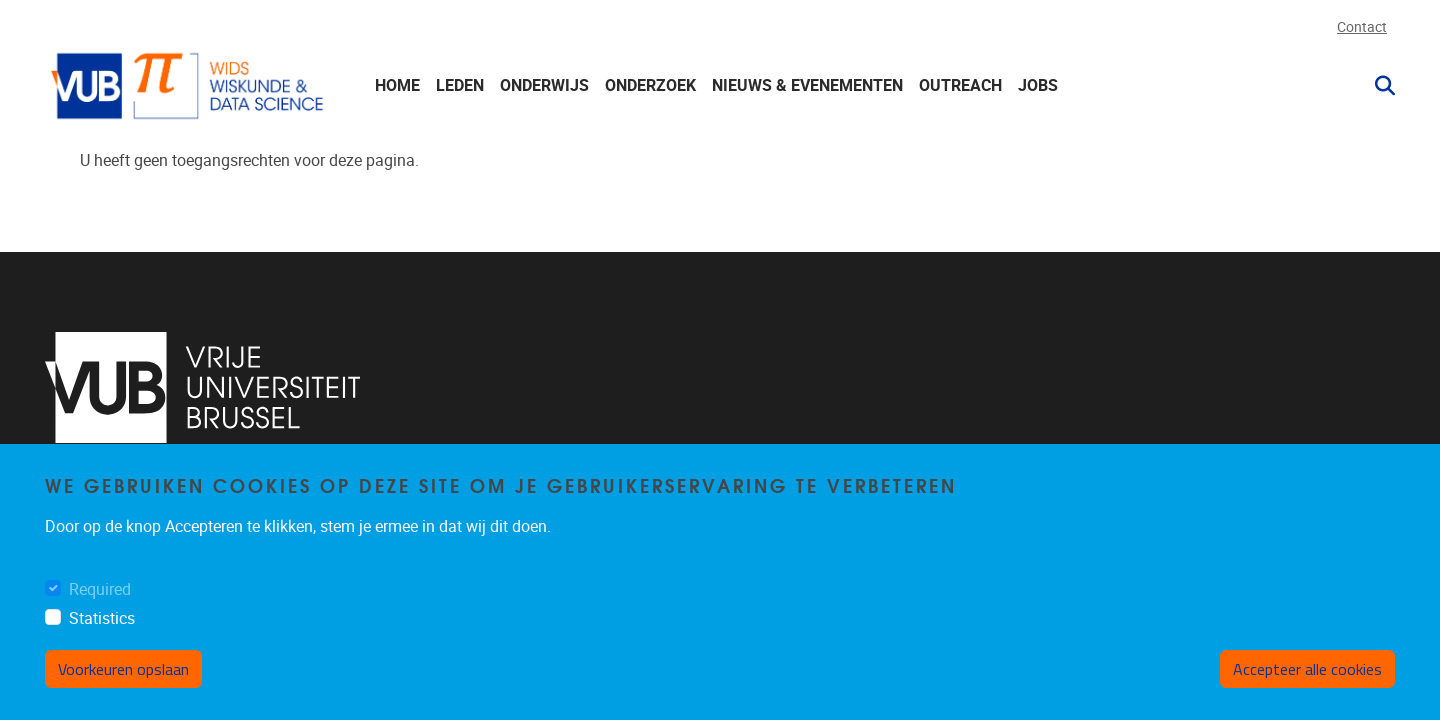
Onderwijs (544, 85)
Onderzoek (650, 85)
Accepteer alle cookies (1307, 669)
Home (397, 85)
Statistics (102, 618)
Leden (460, 85)
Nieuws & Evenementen (807, 85)
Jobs (1038, 85)
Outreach (960, 85)
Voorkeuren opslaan (123, 669)
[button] (1377, 86)
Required (100, 589)
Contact (1362, 27)
